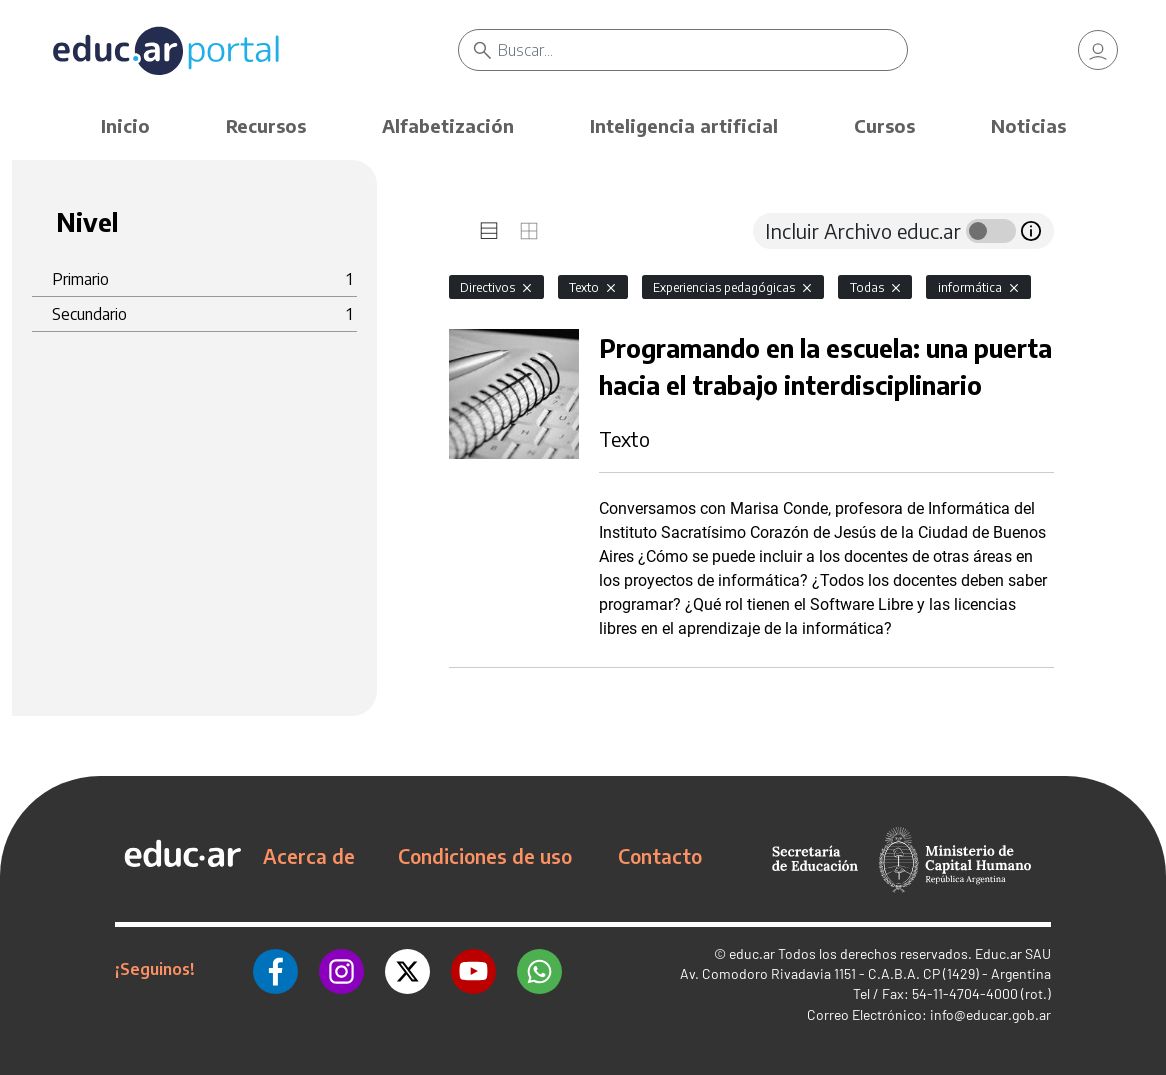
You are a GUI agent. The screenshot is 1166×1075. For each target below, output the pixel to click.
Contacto (660, 856)
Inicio (125, 125)
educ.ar (752, 953)
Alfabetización (448, 125)
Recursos (266, 125)
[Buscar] (702, 50)
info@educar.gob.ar (990, 1014)
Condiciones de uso (485, 856)
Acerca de (309, 856)
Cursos (884, 125)
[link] (1098, 50)
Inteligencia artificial (684, 125)
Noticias (1028, 125)
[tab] (489, 231)
